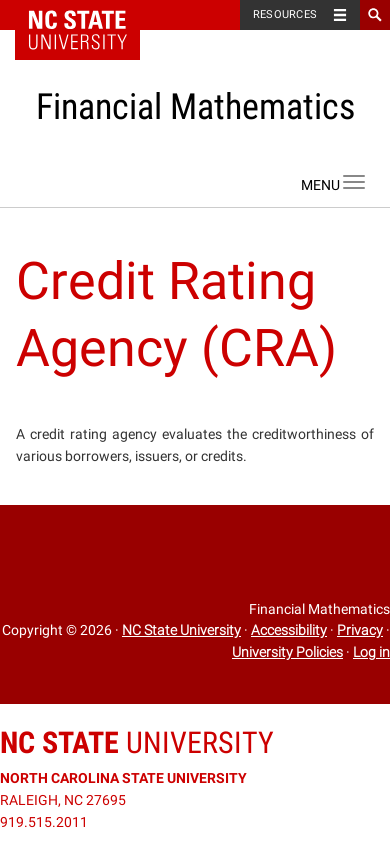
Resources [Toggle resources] (285, 14)
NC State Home (90, 15)
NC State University (181, 630)
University (137, 742)
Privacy (360, 630)
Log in (371, 652)
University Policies (287, 652)
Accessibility (289, 630)
